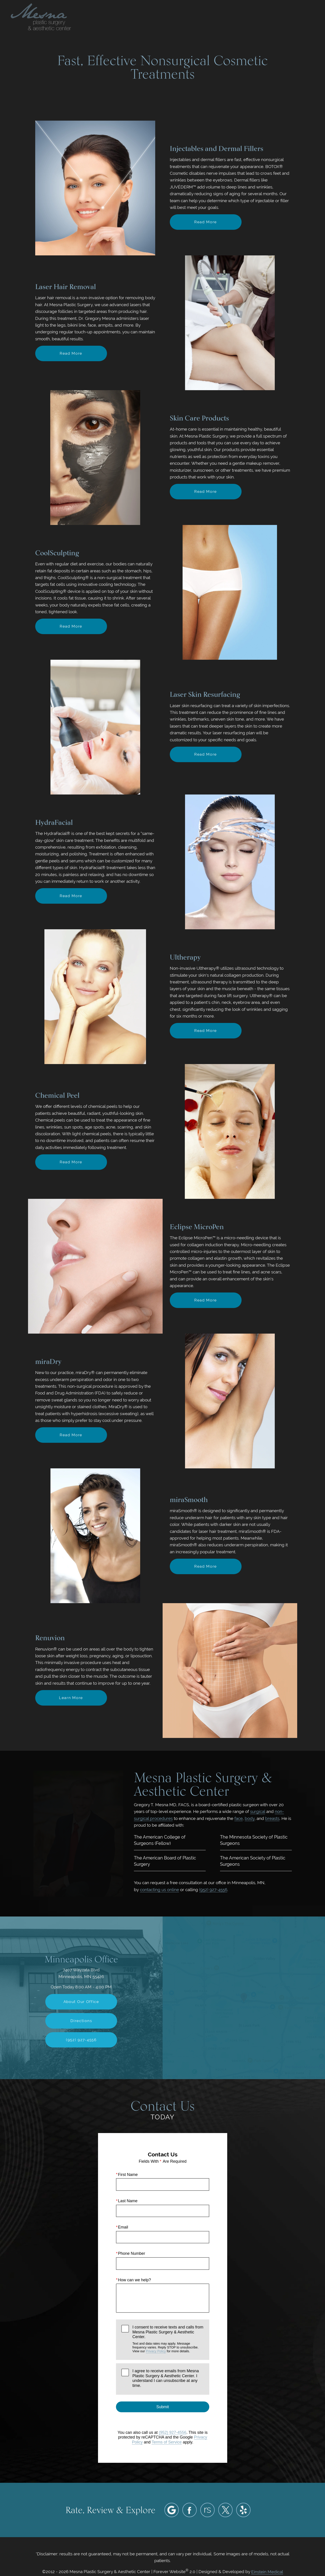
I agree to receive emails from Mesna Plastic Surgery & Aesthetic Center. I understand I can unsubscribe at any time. (165, 2355)
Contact (270, 17)
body (133, 1818)
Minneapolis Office (81, 1936)
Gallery (149, 17)
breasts (155, 1818)
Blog (125, 17)
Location (240, 17)
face (122, 1818)
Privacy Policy (156, 2328)
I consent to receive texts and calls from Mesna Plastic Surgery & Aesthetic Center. (168, 2316)
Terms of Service (166, 2419)
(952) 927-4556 (117, 1870)
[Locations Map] (244, 1974)
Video (173, 17)
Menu (299, 16)
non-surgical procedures (218, 1811)
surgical (177, 1811)
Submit (162, 2384)
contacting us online (246, 1863)
